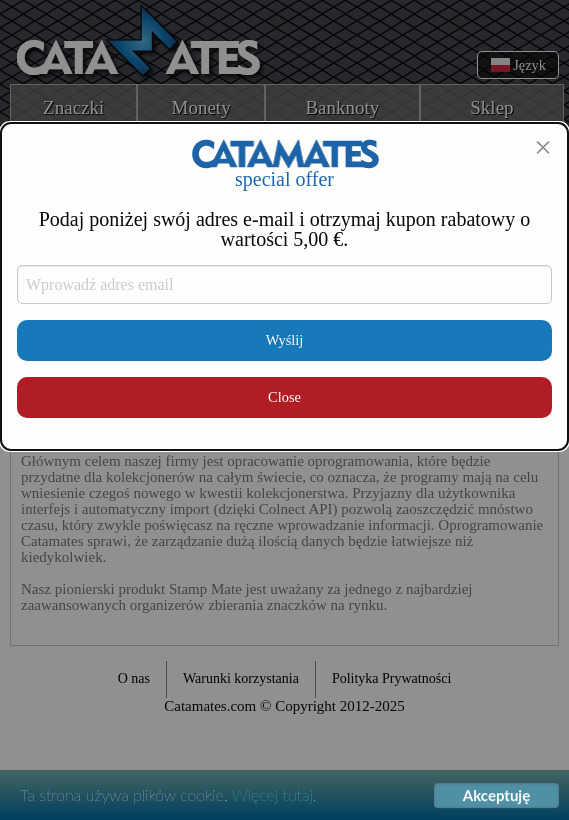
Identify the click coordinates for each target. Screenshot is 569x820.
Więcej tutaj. (274, 795)
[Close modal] (543, 147)
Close (284, 397)
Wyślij (285, 340)
